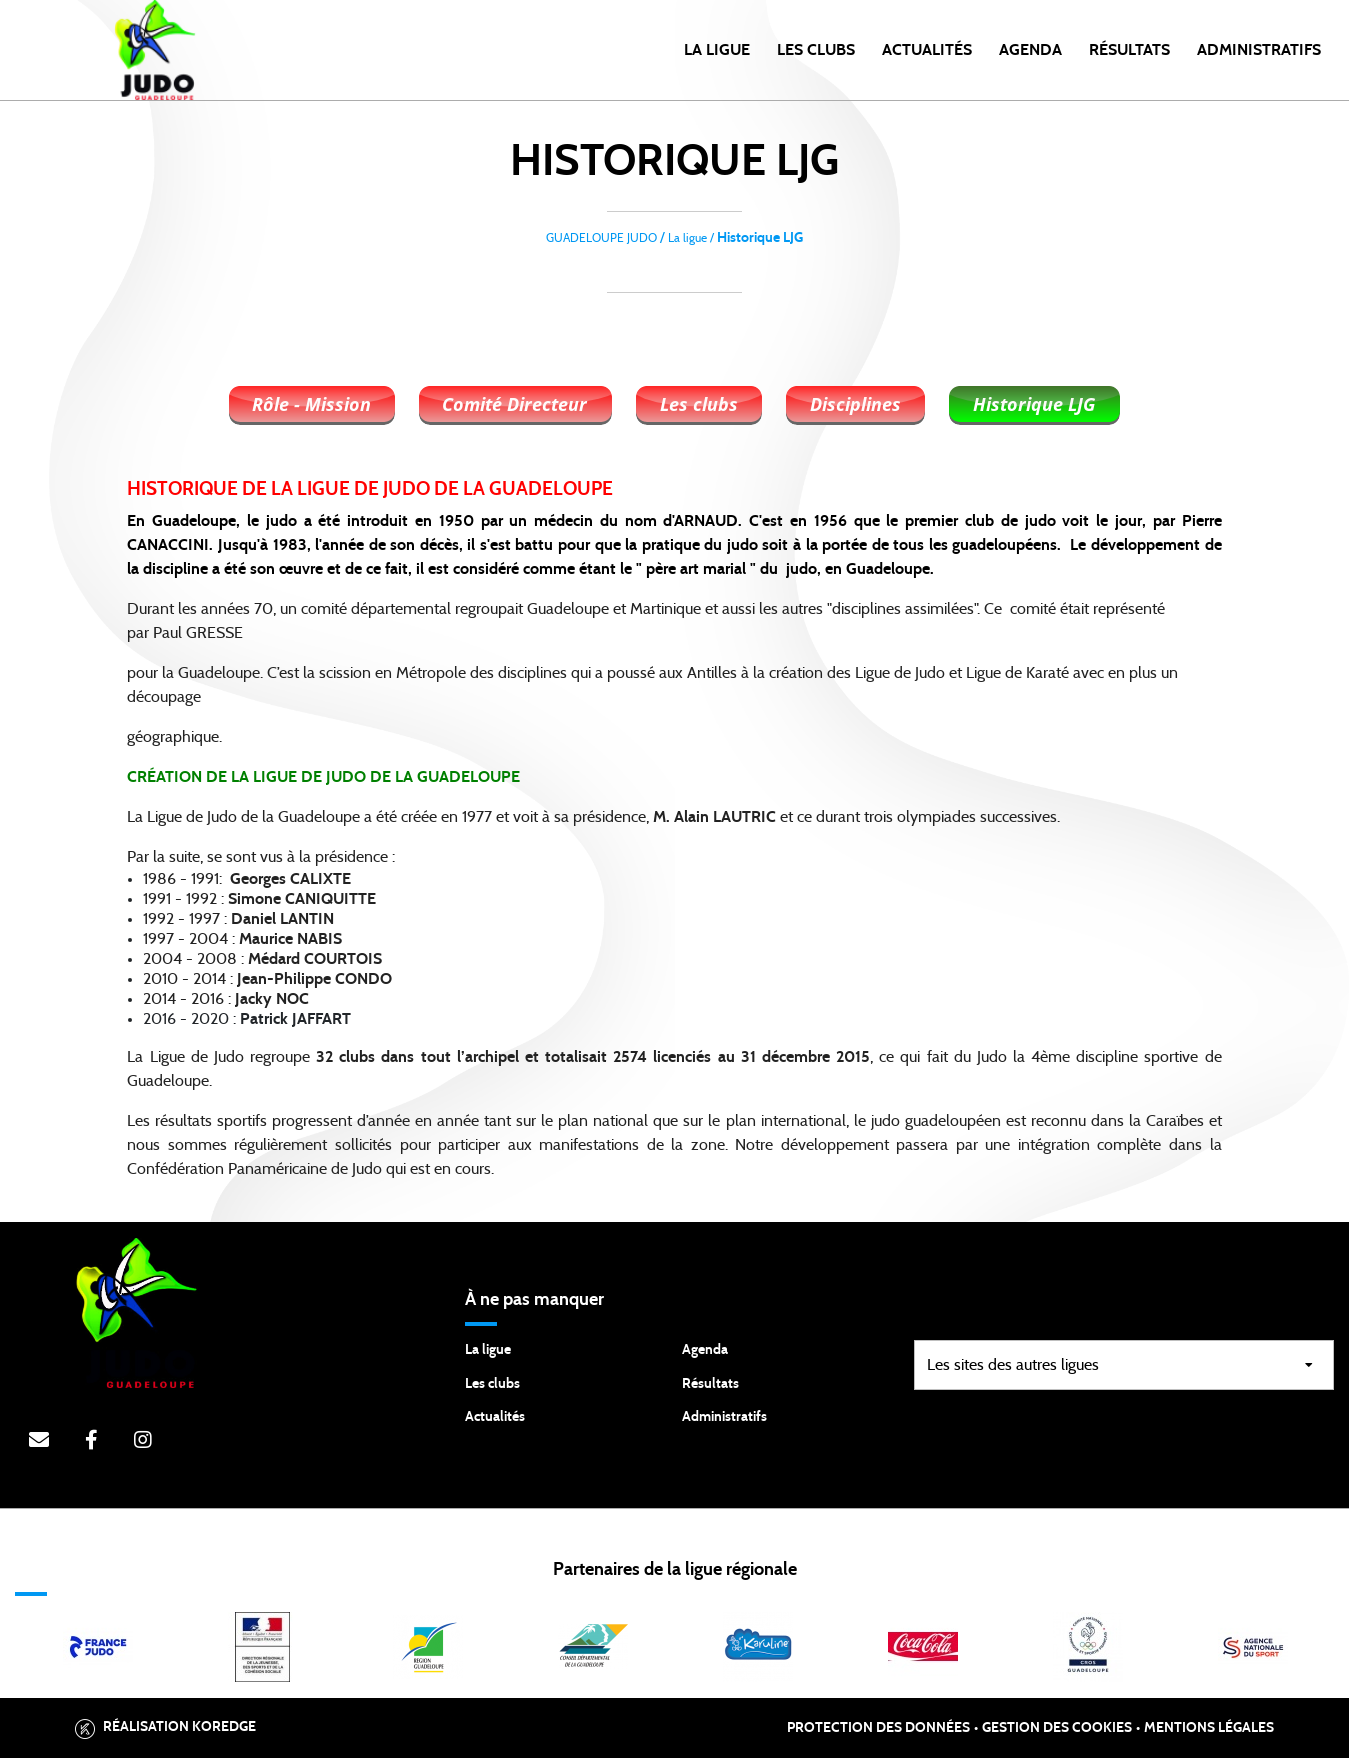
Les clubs (816, 50)
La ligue (488, 1350)
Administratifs (1259, 50)
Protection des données (878, 1728)
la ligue (717, 50)
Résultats (1129, 50)
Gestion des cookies (1057, 1728)
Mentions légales (1209, 1728)
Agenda (1030, 50)
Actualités (927, 50)
